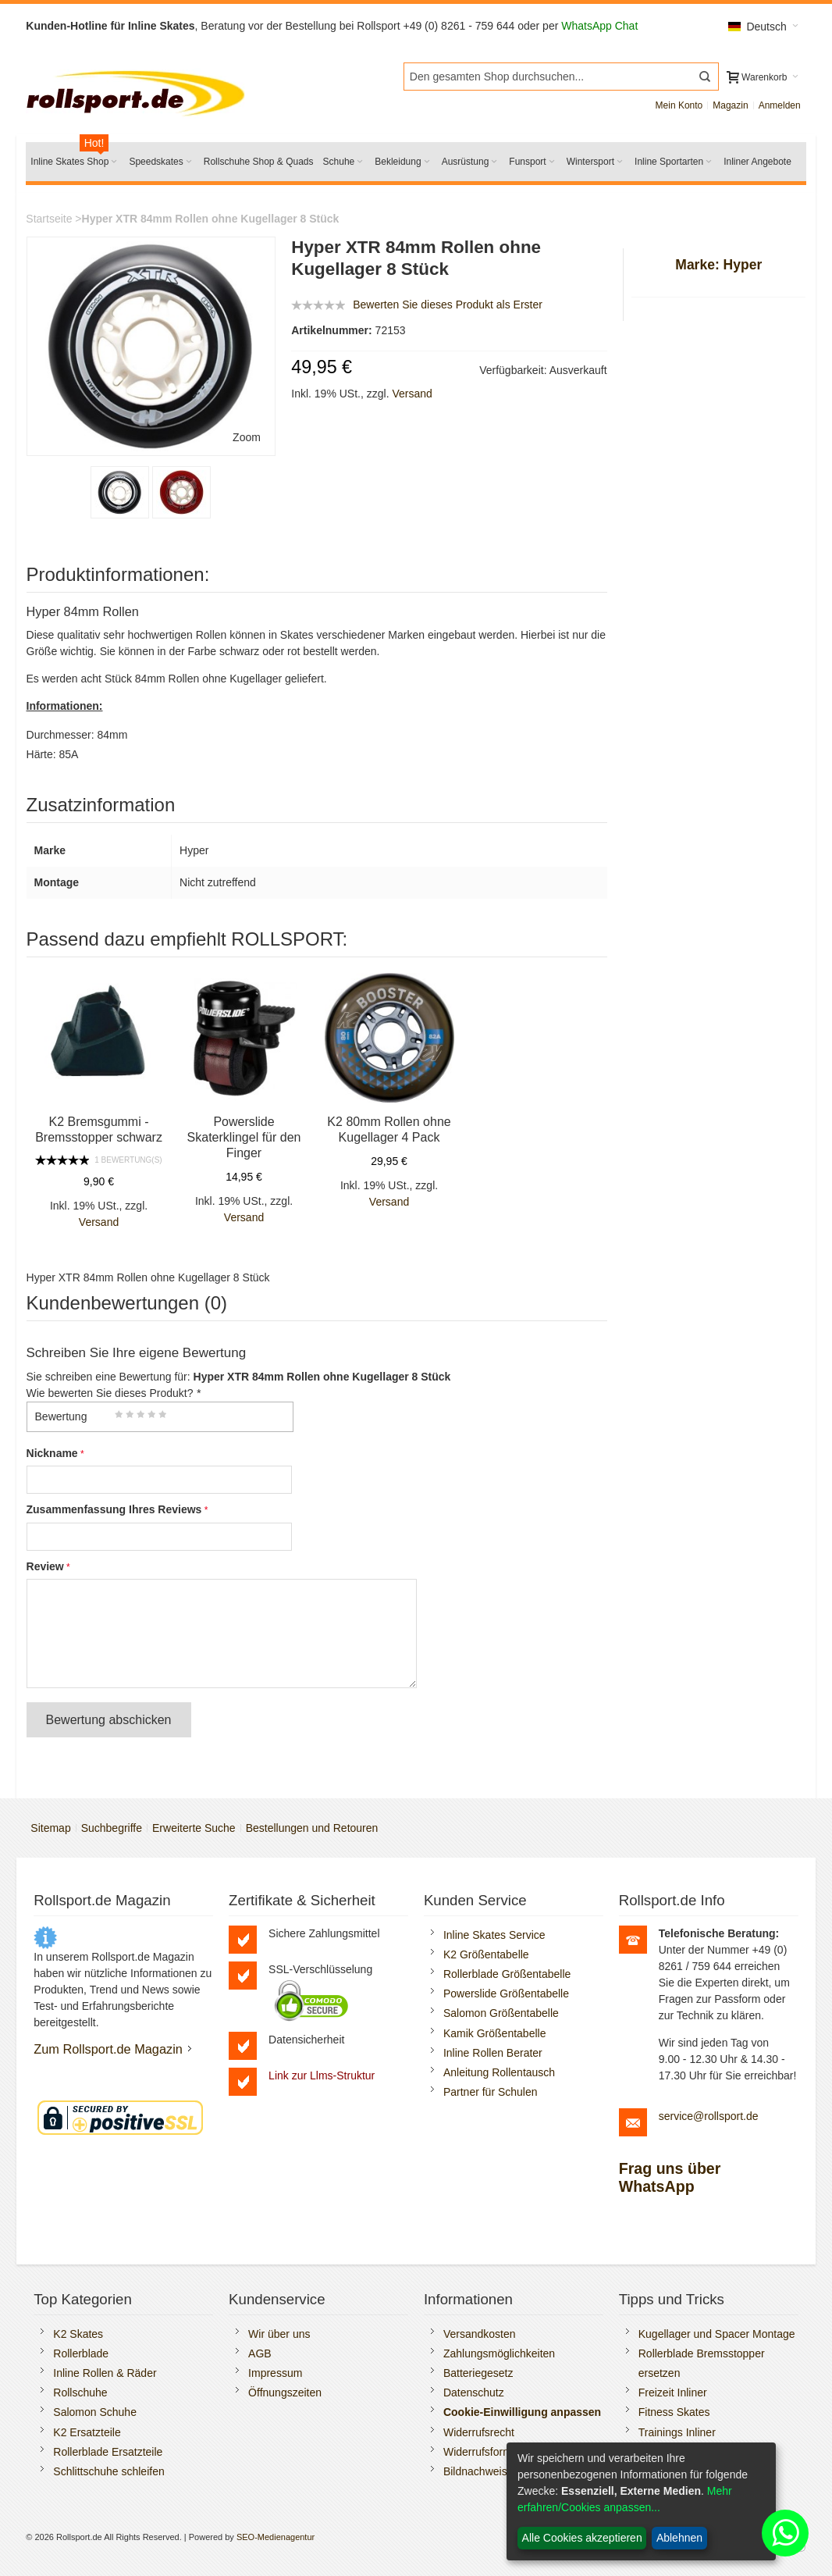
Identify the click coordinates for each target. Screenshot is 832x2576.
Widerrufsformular (486, 2452)
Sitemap (50, 1828)
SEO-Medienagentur (275, 2537)
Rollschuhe (80, 2392)
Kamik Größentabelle (494, 2033)
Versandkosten (479, 2334)
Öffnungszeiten (285, 2392)
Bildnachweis (475, 2471)
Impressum (275, 2373)
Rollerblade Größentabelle (507, 1974)
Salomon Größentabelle (501, 2013)
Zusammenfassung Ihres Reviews (114, 1509)
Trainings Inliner (677, 2432)
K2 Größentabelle (486, 1954)
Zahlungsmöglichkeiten (499, 2353)
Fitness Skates (674, 2412)
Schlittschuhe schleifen (108, 2471)
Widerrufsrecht (478, 2432)
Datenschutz (473, 2392)
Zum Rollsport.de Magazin (108, 2049)
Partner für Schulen (490, 2092)
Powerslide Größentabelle (506, 1993)
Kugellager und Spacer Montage (716, 2334)
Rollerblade (80, 2353)
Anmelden (780, 105)
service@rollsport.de (709, 2116)
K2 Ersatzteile (86, 2432)
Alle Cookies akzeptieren (582, 2537)
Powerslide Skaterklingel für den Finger (244, 1137)
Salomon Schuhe (95, 2412)
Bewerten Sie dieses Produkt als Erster (447, 304)
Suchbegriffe (111, 1828)
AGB (260, 2353)
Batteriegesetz (478, 2373)
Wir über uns (279, 2334)
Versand (412, 393)
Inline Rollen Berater (492, 2053)
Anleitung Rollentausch (499, 2072)
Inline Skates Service (494, 1935)
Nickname (52, 1453)
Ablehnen (679, 2537)
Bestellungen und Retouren (312, 1828)
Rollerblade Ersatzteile (107, 2452)
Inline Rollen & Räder (104, 2373)
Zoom (247, 437)
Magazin (730, 105)
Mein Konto (679, 105)
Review (45, 1566)
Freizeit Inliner (672, 2392)
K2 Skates (78, 2334)
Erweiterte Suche (194, 1828)
